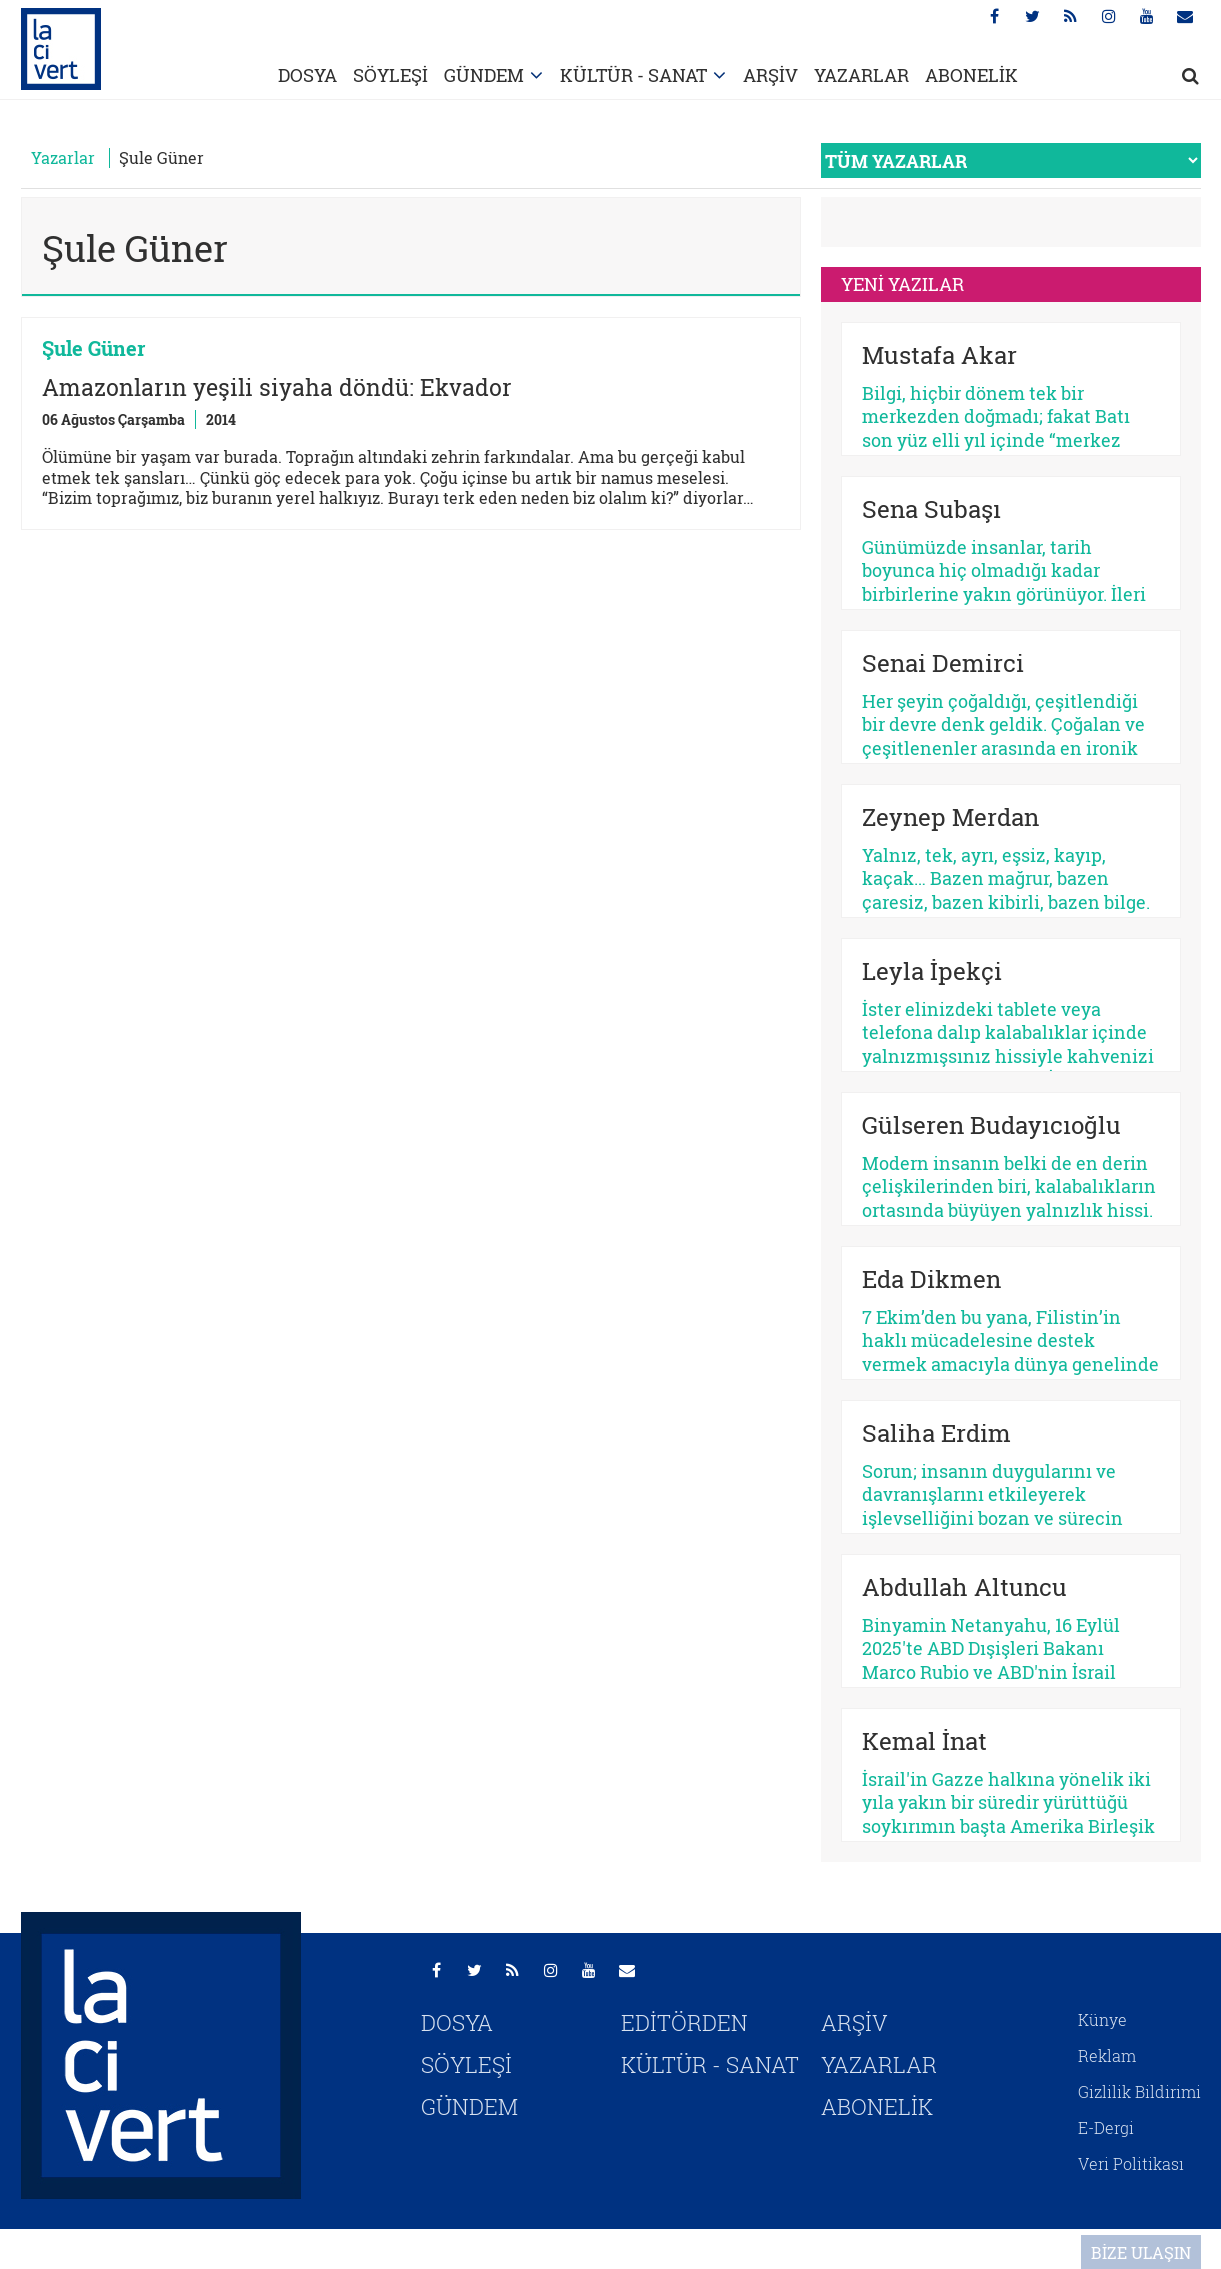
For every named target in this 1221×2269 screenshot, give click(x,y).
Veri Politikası (1131, 2163)
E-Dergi (1106, 2127)
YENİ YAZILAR (902, 284)
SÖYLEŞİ (390, 75)
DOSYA (307, 75)
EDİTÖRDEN (684, 2022)
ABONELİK (971, 75)
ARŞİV (770, 75)
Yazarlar (63, 157)
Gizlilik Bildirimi (1139, 2091)
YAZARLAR (861, 75)
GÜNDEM (484, 75)
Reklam (1107, 2055)
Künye (1102, 2019)
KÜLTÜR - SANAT (633, 75)
